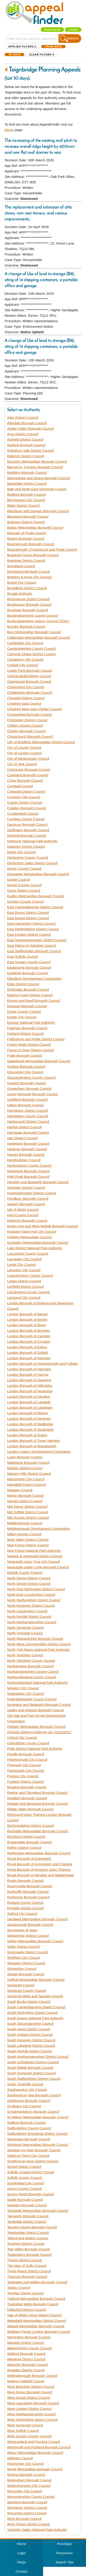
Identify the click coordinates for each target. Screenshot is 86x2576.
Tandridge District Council (26, 2222)
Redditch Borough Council (27, 1798)
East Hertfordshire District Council (33, 929)
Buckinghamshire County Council (32, 615)
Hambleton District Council (27, 1110)
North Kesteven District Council (31, 1605)
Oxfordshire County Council (28, 1743)
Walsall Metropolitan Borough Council (35, 2326)
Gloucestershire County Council (31, 1077)
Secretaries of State (22, 1930)
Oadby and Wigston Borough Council (35, 1710)
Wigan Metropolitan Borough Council (35, 2453)
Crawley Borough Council (26, 808)
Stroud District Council (24, 2167)
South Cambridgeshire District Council (36, 2007)
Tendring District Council (25, 2244)
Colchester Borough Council (28, 769)
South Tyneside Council (25, 2084)
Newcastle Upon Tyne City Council (33, 1561)
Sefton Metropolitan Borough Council (35, 1941)
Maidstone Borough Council (28, 1462)
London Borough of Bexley (27, 1319)
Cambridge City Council (25, 643)
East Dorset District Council (28, 918)
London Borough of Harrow (27, 1374)
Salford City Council (22, 1913)
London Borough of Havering (29, 1380)
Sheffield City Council (23, 1958)
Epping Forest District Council (30, 995)
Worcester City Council (24, 2491)
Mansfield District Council (26, 1484)
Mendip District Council (24, 1501)
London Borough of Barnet (27, 1314)
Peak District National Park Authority (34, 1748)
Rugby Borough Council (25, 1880)
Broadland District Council (27, 588)
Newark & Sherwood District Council (34, 1556)
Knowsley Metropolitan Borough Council (37, 1242)
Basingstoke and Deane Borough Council (38, 478)
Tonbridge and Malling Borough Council (37, 2282)
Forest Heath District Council (29, 1044)
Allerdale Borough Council (27, 423)
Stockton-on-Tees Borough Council (33, 2150)
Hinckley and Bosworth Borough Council (38, 1182)
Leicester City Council (23, 1270)
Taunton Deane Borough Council (32, 2227)
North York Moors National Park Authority (38, 1649)
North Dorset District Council (28, 1583)
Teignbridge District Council (28, 2233)
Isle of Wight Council (23, 1209)
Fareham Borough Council (27, 1028)
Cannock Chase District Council (31, 654)
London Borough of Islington (28, 1396)
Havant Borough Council (25, 1154)
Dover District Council (23, 890)
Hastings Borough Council (27, 1149)
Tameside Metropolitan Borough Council (37, 2211)
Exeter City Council (21, 1017)
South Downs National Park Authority (35, 2018)
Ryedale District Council (25, 1908)
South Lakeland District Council (31, 2046)
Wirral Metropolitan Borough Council (34, 2469)
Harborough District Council (28, 1121)
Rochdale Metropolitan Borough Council (37, 1831)
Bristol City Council (21, 582)
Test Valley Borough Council (28, 2249)
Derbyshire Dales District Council (32, 863)
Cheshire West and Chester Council (34, 709)
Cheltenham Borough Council (29, 692)
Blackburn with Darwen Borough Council (38, 511)
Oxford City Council (22, 1737)
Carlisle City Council (22, 665)
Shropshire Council (21, 1969)
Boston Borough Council (25, 538)
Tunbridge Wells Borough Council (32, 2304)
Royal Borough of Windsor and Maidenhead (40, 1875)
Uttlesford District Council (26, 2310)
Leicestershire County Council (30, 1275)
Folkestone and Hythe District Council (35, 1039)
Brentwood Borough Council (28, 571)
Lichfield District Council (25, 1286)
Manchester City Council (25, 1479)
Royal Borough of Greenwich (29, 1858)
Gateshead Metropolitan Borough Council (38, 1061)
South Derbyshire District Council (32, 2013)
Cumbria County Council (25, 819)
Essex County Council (24, 1011)
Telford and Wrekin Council (27, 2238)
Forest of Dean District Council (30, 1050)
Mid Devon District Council (27, 1506)
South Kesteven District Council (31, 2040)
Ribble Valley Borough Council (30, 1809)
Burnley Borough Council (26, 626)
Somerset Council (20, 1985)
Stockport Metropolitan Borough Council (37, 2145)
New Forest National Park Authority (34, 1550)
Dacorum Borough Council (27, 824)
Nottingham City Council (25, 1693)
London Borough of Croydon (28, 1341)
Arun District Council (22, 434)
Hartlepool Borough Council (28, 1143)
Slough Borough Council (25, 1974)
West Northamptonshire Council (31, 2414)
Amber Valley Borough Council (30, 428)
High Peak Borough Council (28, 1176)
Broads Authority (19, 593)
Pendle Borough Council (25, 1754)
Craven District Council (24, 802)
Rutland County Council (25, 1902)
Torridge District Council (25, 2293)
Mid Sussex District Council (28, 1517)
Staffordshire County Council (29, 2128)
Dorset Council (18, 879)
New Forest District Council (28, 1545)
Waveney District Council (26, 2359)
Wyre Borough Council (24, 2519)
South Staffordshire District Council (33, 2079)
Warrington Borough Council (28, 2337)
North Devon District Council (28, 1578)
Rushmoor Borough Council (28, 1897)
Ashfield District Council (25, 439)
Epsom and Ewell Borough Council (33, 1000)
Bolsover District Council (25, 522)
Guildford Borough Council (27, 1099)
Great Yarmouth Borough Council (32, 1094)
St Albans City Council (24, 2106)
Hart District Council (22, 1138)
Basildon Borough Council (27, 472)
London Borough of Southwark (30, 1429)
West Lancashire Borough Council (33, 2403)
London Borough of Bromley (28, 1330)
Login (73, 29)
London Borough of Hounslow (30, 1391)
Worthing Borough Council (27, 2502)
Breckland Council (21, 566)
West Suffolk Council (23, 2431)
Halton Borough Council (25, 1105)
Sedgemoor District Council (28, 1936)
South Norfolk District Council (29, 2051)
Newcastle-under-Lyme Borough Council (38, 1567)
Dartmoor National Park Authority (32, 841)
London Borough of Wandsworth (31, 1446)
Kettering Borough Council (27, 1220)
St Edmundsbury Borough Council (33, 2112)
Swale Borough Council (25, 2200)
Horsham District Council (26, 1187)
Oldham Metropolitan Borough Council (36, 1726)
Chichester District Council (27, 720)
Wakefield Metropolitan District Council (36, 2321)
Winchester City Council (25, 2464)
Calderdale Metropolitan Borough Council (38, 637)
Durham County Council (25, 901)
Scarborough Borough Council (30, 1924)
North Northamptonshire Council (31, 1622)
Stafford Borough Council (26, 2123)
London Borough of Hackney (29, 1358)
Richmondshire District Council (30, 1825)
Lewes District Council (24, 1281)
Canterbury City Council (25, 659)
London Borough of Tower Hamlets (33, 1440)
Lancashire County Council (27, 1253)
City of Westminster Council (28, 758)
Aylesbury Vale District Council (30, 450)
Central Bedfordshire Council (29, 676)
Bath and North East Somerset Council (36, 489)
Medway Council (19, 1490)
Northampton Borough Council (30, 1666)
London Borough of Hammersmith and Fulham (42, 1363)
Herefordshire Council (23, 1160)
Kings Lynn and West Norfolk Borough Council (42, 1226)
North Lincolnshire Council (27, 1611)
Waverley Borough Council (27, 2365)
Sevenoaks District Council (27, 1952)
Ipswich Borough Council (26, 1204)
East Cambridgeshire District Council (35, 907)
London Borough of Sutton (27, 1435)
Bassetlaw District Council (27, 483)
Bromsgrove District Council (28, 599)
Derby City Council (21, 852)
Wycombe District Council (26, 2513)
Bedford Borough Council (26, 494)
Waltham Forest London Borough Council (38, 2332)
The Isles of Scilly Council (26, 2266)
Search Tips (64, 2562)
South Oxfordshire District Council (33, 2062)
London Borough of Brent (26, 1325)
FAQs (21, 2562)
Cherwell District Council (25, 698)
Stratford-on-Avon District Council (32, 2161)
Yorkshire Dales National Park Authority (37, 2530)
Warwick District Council (25, 2343)
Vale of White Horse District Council (34, 2315)
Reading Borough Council (26, 1787)
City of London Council (24, 753)
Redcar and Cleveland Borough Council (37, 1792)
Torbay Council (18, 2288)
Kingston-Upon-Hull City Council (31, 1231)
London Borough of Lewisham (30, 1407)
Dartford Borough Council (26, 835)
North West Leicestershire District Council (38, 1644)
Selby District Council (23, 1947)
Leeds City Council (21, 1264)
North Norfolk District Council (29, 1616)
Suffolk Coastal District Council (30, 2172)
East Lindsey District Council (29, 934)
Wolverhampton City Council (28, 2486)
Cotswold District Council (26, 791)
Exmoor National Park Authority (31, 1022)
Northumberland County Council (31, 1677)
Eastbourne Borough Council (29, 967)
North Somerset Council (25, 1627)
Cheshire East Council (24, 703)
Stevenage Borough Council (28, 2139)
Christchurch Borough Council (30, 736)
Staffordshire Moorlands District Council (37, 2134)
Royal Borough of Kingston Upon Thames (39, 1869)
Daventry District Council (26, 846)
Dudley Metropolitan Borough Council (35, 896)
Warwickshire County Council (29, 2348)
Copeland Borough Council (27, 775)
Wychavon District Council (27, 2508)
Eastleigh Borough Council (27, 973)
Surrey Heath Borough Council (30, 2194)
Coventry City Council (23, 797)
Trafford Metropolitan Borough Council (36, 2299)
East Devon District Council (28, 912)
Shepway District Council (26, 1963)
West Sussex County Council (29, 2436)
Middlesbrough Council (24, 1523)
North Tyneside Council (25, 1633)
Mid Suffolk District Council (27, 1512)
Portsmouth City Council (25, 1770)
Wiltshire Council (20, 2458)
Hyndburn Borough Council (27, 1198)
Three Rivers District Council (29, 2271)
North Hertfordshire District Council (33, 1600)
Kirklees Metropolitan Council (29, 1237)
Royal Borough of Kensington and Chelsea (39, 1864)
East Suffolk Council (22, 956)
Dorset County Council (24, 885)
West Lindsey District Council (29, 2409)
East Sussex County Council (28, 962)
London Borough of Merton (27, 1413)
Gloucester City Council (25, 1072)
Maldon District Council (24, 1468)
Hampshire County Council (27, 1116)
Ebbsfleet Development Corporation (34, 978)
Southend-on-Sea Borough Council (34, 2095)
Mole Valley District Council (28, 1539)
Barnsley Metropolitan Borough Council (37, 461)
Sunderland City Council (25, 2183)
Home (9, 130)
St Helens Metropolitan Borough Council (37, 2117)
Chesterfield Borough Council (29, 714)
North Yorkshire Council (25, 1655)
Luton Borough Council (24, 1457)
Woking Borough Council (26, 2475)
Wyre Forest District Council (28, 2524)
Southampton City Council (27, 2090)
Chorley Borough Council (26, 731)
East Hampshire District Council (31, 923)
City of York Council (22, 764)
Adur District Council (22, 417)
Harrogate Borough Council (28, 1132)
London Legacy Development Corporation (39, 1451)
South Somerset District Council (31, 2073)
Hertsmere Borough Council (28, 1171)
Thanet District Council (24, 2260)
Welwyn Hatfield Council (25, 2381)
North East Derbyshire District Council (36, 1589)
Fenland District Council (25, 1033)
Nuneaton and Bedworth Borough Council (39, 1704)
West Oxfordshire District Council (32, 2420)
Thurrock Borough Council (27, 2277)
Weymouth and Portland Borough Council (38, 2447)
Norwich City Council (23, 1688)
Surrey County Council (24, 2189)
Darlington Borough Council (28, 830)
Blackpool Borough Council (27, 516)
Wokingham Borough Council (29, 2480)
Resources (64, 2553)
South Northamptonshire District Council (37, 2057)
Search (73, 38)
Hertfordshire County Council (29, 1165)
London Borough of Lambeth (29, 1402)
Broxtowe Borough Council (27, 610)
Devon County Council (24, 868)
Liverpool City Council (23, 1297)
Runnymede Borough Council (29, 1886)
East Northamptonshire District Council (36, 940)
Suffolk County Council (24, 2178)
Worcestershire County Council (30, 2497)
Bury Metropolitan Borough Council (34, 632)
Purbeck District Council (25, 1781)
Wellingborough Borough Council (32, 2376)
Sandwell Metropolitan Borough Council (37, 1919)
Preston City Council (22, 1776)
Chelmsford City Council (25, 687)
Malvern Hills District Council (29, 1473)
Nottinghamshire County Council (31, 1699)
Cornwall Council (20, 786)
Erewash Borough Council (27, 1006)
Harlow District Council (24, 1127)
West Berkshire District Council (30, 2387)
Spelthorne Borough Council (28, 2101)
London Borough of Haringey (29, 1369)
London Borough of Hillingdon (30, 1385)
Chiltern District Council (25, 725)
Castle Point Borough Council (29, 670)
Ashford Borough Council (26, 445)
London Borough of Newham (29, 1418)
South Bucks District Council (28, 2002)
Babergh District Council (25, 456)
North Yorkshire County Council (31, 1660)
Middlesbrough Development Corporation (38, 1528)
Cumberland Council (22, 813)
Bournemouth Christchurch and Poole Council (42, 549)
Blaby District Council (23, 505)
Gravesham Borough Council (29, 1088)
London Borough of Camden (28, 1336)
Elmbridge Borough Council (28, 989)
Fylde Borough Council (24, 1055)
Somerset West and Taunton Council (35, 1996)
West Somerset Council (25, 2425)
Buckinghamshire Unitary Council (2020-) (38, 621)
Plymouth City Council (24, 1765)
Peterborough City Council (27, 1759)
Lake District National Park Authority (34, 1248)
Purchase (52, 29)
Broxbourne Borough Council (29, 604)
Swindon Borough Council (27, 2205)
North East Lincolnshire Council (31, 1594)
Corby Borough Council (25, 780)
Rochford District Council (26, 1836)
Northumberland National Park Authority (37, 1682)
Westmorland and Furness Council (33, 2442)
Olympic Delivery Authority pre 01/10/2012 (39, 1732)
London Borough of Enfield (27, 1352)
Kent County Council (23, 1215)
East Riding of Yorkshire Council (31, 945)
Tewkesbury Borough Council (29, 2255)
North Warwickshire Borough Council (35, 1638)
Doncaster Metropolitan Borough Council (38, 874)
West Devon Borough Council (29, 2392)
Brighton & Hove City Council (29, 577)
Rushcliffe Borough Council (28, 1891)
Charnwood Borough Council (29, 681)
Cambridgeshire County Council (31, 648)
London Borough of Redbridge (30, 1424)
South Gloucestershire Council (30, 2024)
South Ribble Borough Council (30, 2068)
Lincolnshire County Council (28, 1292)
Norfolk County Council (24, 1572)
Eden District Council (23, 984)
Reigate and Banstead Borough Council (37, 1803)
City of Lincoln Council (24, 747)
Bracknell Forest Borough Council (32, 555)
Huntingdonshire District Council (31, 1193)
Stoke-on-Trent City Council (28, 2156)
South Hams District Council (28, 2029)
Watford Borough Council (26, 2354)
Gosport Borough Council (26, 1083)
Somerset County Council (26, 1991)
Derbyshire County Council (27, 857)
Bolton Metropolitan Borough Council (35, 527)
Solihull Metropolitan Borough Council (35, 1980)
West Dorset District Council (28, 2398)
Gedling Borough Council (26, 1066)
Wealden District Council (25, 2370)
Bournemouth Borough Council (30, 544)
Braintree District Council (26, 560)
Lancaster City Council (24, 1259)
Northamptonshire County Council (33, 1671)
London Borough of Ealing (27, 1347)
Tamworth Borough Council (27, 2216)
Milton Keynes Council (24, 1534)
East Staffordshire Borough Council (34, 951)
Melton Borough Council (25, 1495)
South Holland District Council (30, 2035)
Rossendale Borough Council (29, 1842)
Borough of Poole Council (26, 533)
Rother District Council (24, 1847)
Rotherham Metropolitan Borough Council (38, 1853)
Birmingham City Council (26, 500)
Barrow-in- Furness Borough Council (35, 467)
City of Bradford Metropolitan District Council (41, 742)
